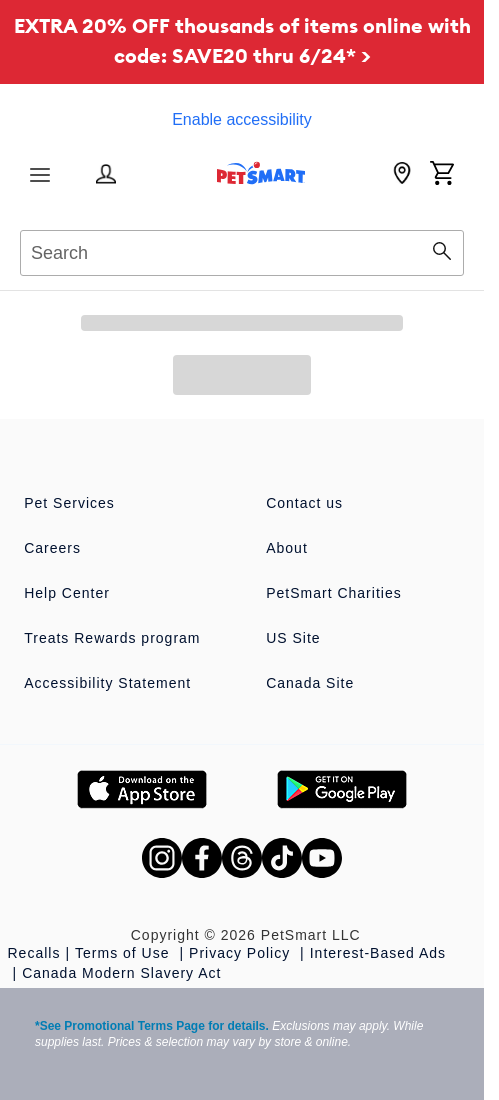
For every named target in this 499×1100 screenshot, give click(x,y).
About (287, 548)
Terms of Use (124, 953)
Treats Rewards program (112, 638)
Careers (52, 548)
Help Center (67, 593)
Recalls (34, 953)
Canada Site (310, 683)
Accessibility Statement (107, 683)
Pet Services (69, 503)
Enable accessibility (242, 119)
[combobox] (242, 250)
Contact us (304, 503)
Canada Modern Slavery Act (121, 973)
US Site (293, 638)
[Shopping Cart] (442, 175)
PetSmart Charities (333, 593)
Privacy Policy (242, 953)
